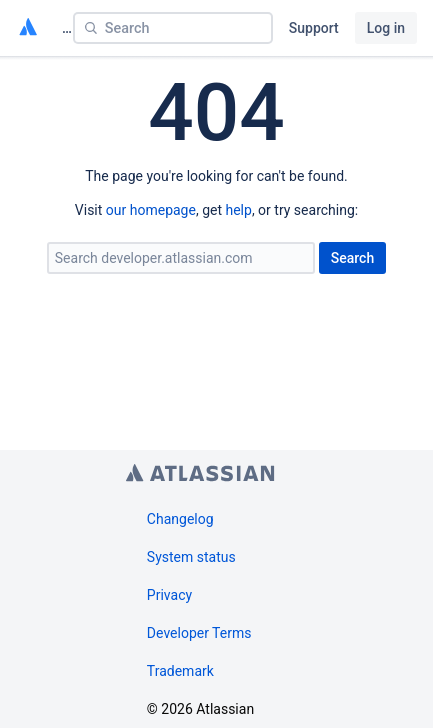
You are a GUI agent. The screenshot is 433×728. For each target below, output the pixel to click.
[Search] (173, 28)
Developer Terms (199, 633)
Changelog (180, 519)
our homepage (151, 210)
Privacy (169, 595)
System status (191, 557)
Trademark (180, 671)
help (238, 210)
